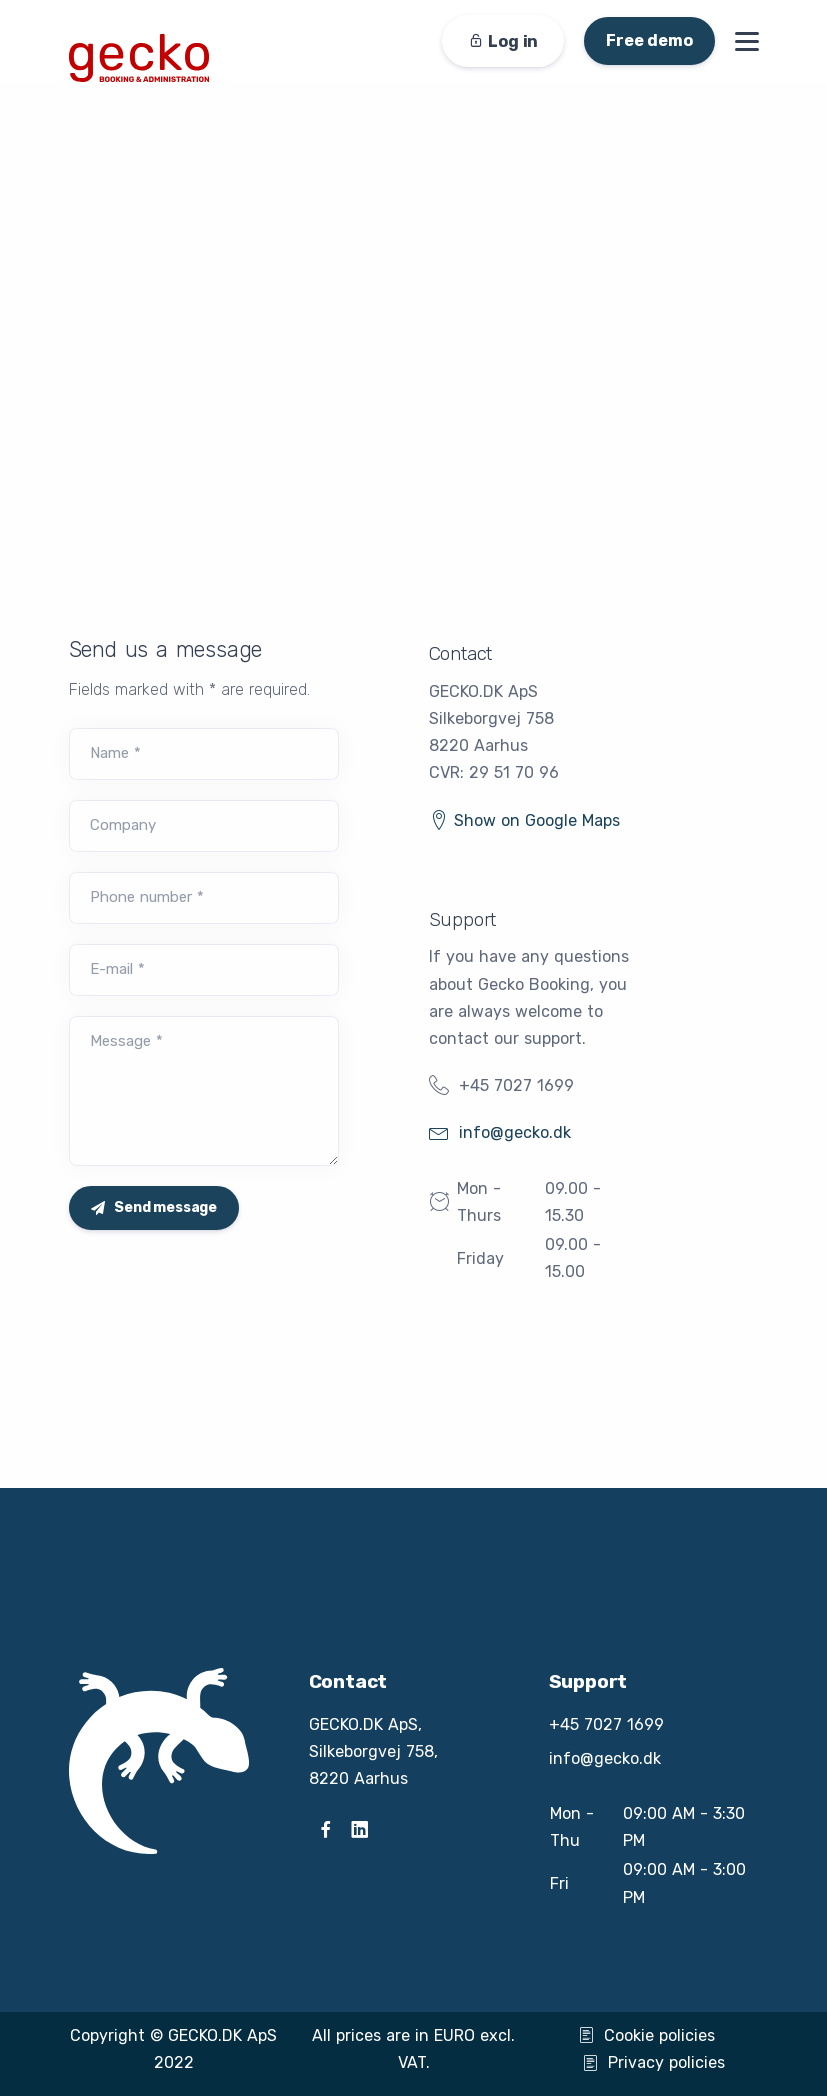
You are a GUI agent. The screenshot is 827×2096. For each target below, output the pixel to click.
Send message (154, 1207)
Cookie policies (646, 2035)
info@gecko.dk (500, 1132)
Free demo (649, 40)
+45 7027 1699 (516, 1085)
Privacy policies (653, 2062)
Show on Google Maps (524, 820)
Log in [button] (503, 41)
